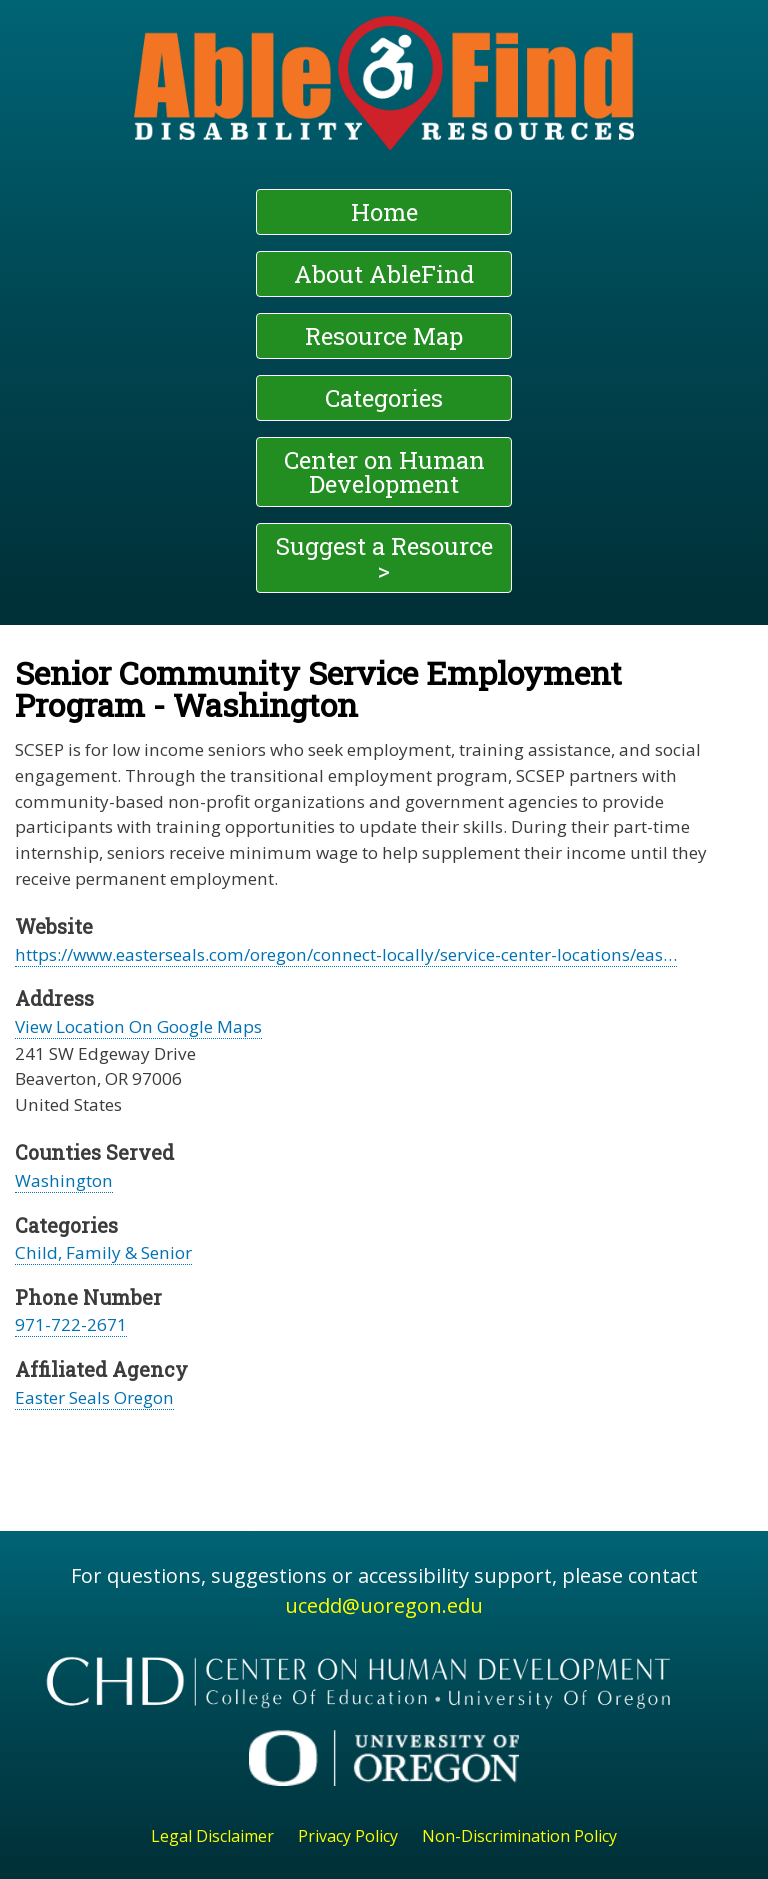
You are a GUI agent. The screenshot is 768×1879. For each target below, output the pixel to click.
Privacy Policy (348, 1836)
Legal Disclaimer (212, 1836)
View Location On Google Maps (138, 1026)
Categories (384, 398)
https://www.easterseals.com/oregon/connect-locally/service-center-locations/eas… (346, 954)
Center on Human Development (384, 472)
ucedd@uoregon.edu (384, 1605)
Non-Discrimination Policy (519, 1836)
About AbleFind (384, 274)
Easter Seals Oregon (94, 1397)
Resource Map (384, 336)
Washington (64, 1180)
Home (384, 212)
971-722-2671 (71, 1324)
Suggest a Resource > (384, 558)
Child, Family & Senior (103, 1252)
